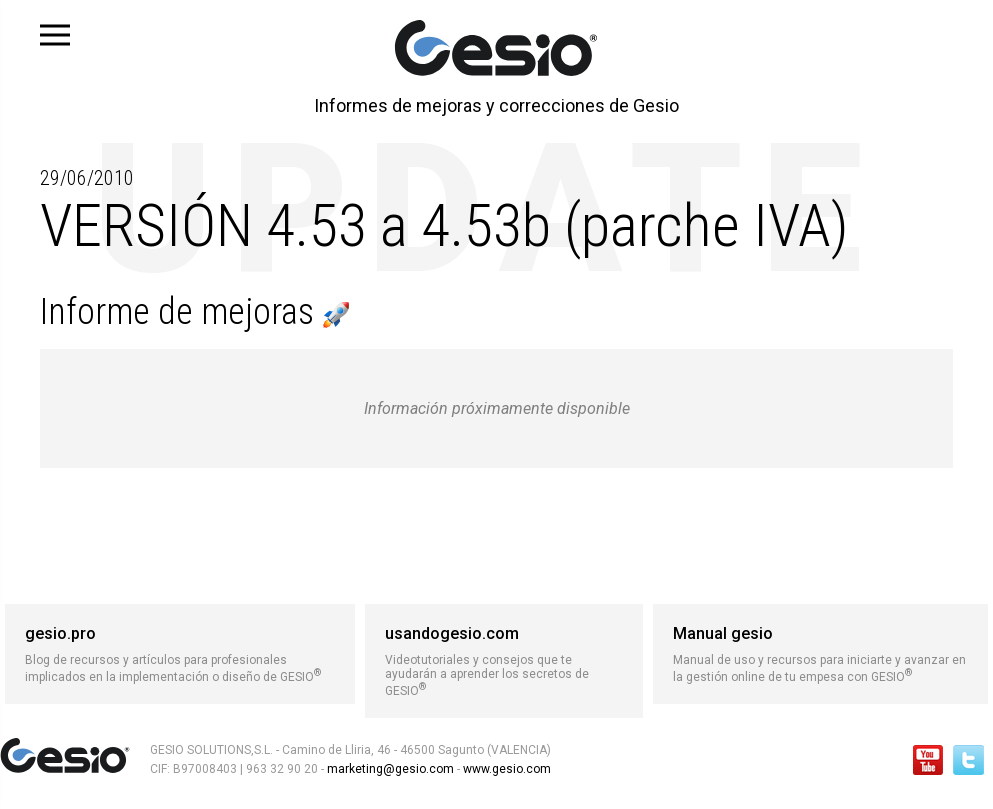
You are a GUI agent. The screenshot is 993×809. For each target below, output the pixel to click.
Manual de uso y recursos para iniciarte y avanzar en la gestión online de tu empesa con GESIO (820, 654)
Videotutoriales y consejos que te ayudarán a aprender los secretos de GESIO (504, 661)
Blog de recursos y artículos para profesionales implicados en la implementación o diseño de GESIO (180, 654)
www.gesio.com (505, 769)
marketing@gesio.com (390, 769)
